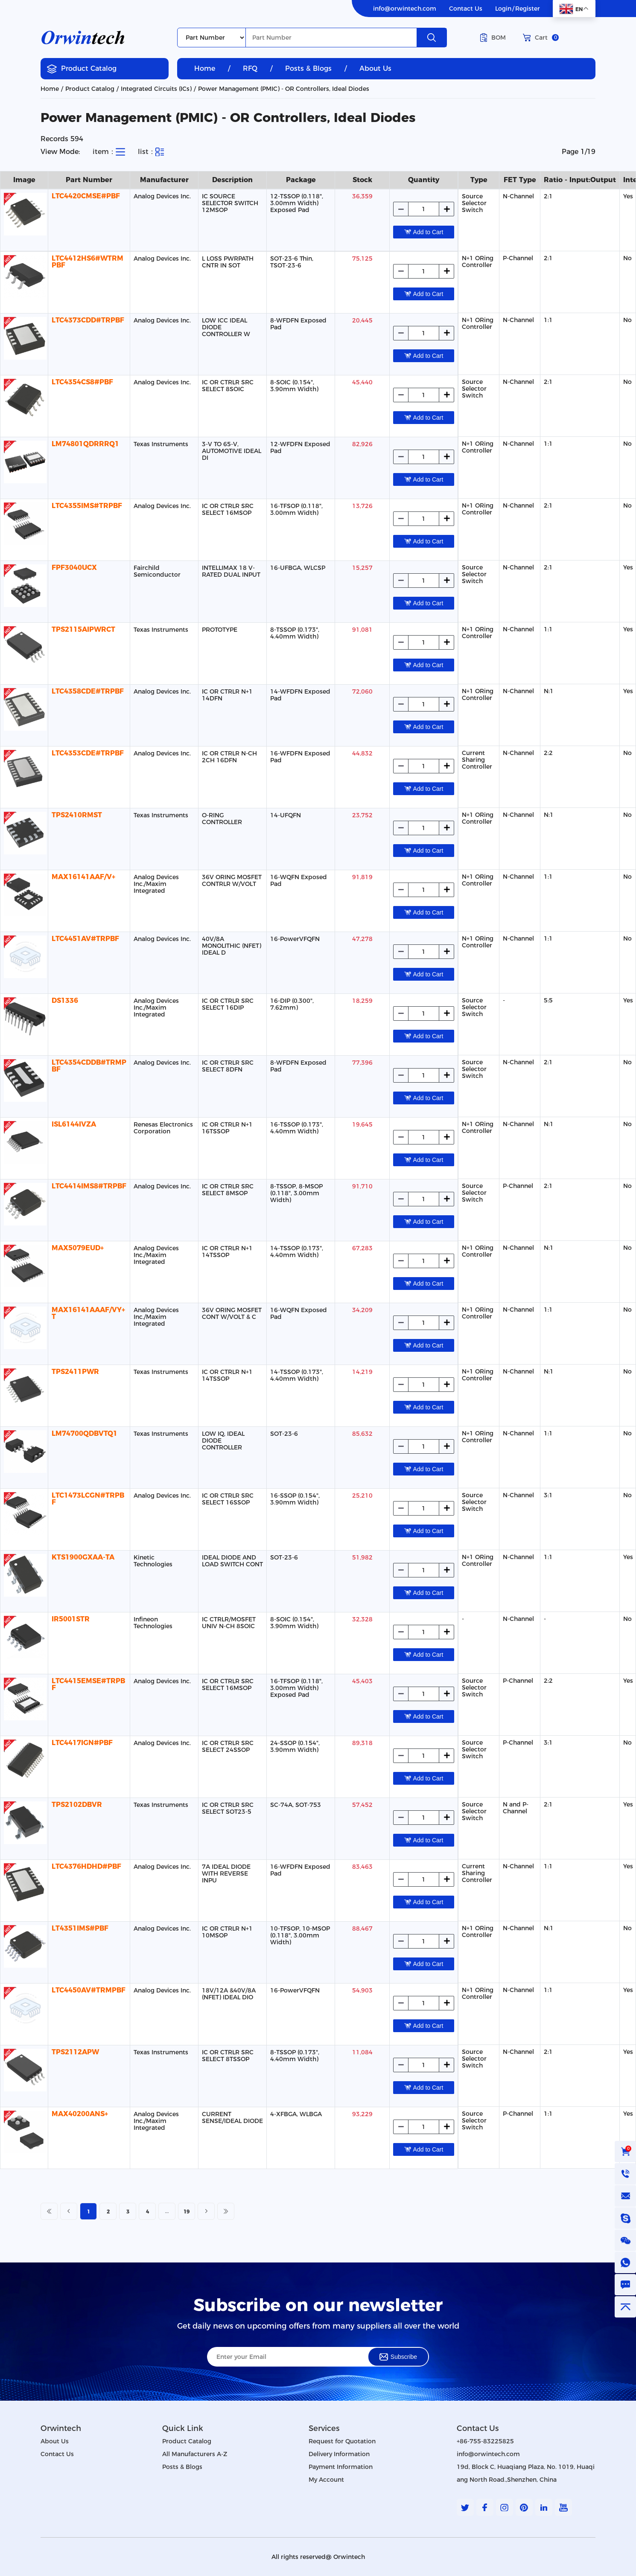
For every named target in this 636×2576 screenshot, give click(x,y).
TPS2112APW (75, 2052)
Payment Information (341, 2467)
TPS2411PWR (75, 1372)
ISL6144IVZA (74, 1124)
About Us (375, 68)
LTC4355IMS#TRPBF (87, 506)
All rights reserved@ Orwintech (318, 2557)
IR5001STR (71, 1619)
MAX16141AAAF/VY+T (88, 1313)
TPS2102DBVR (77, 1805)
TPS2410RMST (77, 815)
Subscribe (398, 2357)
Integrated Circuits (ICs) (156, 89)
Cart (541, 37)
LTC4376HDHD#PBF (86, 1866)
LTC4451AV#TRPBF (85, 939)
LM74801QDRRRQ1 (85, 444)
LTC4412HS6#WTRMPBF (87, 261)
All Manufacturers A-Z (194, 2454)
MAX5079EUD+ (78, 1248)
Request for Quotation (342, 2441)
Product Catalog (82, 68)
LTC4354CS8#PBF (82, 382)
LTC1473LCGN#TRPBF (88, 1498)
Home (204, 68)
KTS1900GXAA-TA (83, 1557)
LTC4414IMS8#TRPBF (89, 1186)
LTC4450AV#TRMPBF (88, 1990)
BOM (493, 37)
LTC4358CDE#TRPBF (88, 691)
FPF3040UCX (74, 567)
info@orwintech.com (404, 9)
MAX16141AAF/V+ (83, 877)
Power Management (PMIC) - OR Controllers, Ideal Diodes (283, 89)
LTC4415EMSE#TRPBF (88, 1684)
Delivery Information (339, 2454)
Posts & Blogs (308, 68)
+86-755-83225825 (485, 2441)
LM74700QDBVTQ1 (84, 1433)
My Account (326, 2479)
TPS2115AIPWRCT (83, 629)
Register (527, 9)
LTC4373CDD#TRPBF (88, 320)
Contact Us (465, 9)
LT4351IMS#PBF (80, 1928)
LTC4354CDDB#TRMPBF (89, 1065)
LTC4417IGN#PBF (82, 1743)
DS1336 (65, 1000)
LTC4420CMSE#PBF (86, 196)
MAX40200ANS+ (80, 2114)
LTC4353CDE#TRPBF (88, 753)
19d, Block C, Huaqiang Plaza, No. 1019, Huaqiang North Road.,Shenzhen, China (526, 2473)
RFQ (250, 68)
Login (503, 9)
